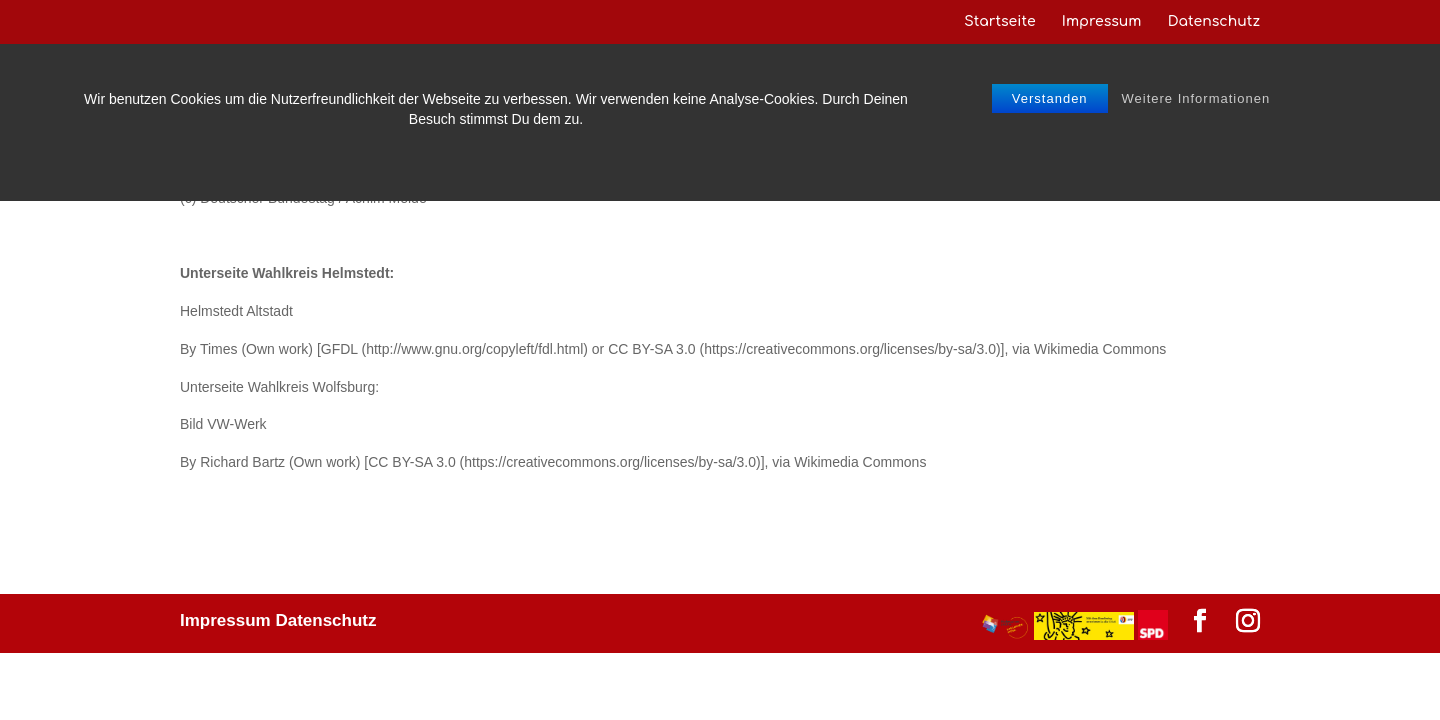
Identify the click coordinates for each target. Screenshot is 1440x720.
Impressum (1102, 22)
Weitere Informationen (1196, 98)
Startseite (999, 22)
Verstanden (1050, 98)
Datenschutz (1214, 22)
